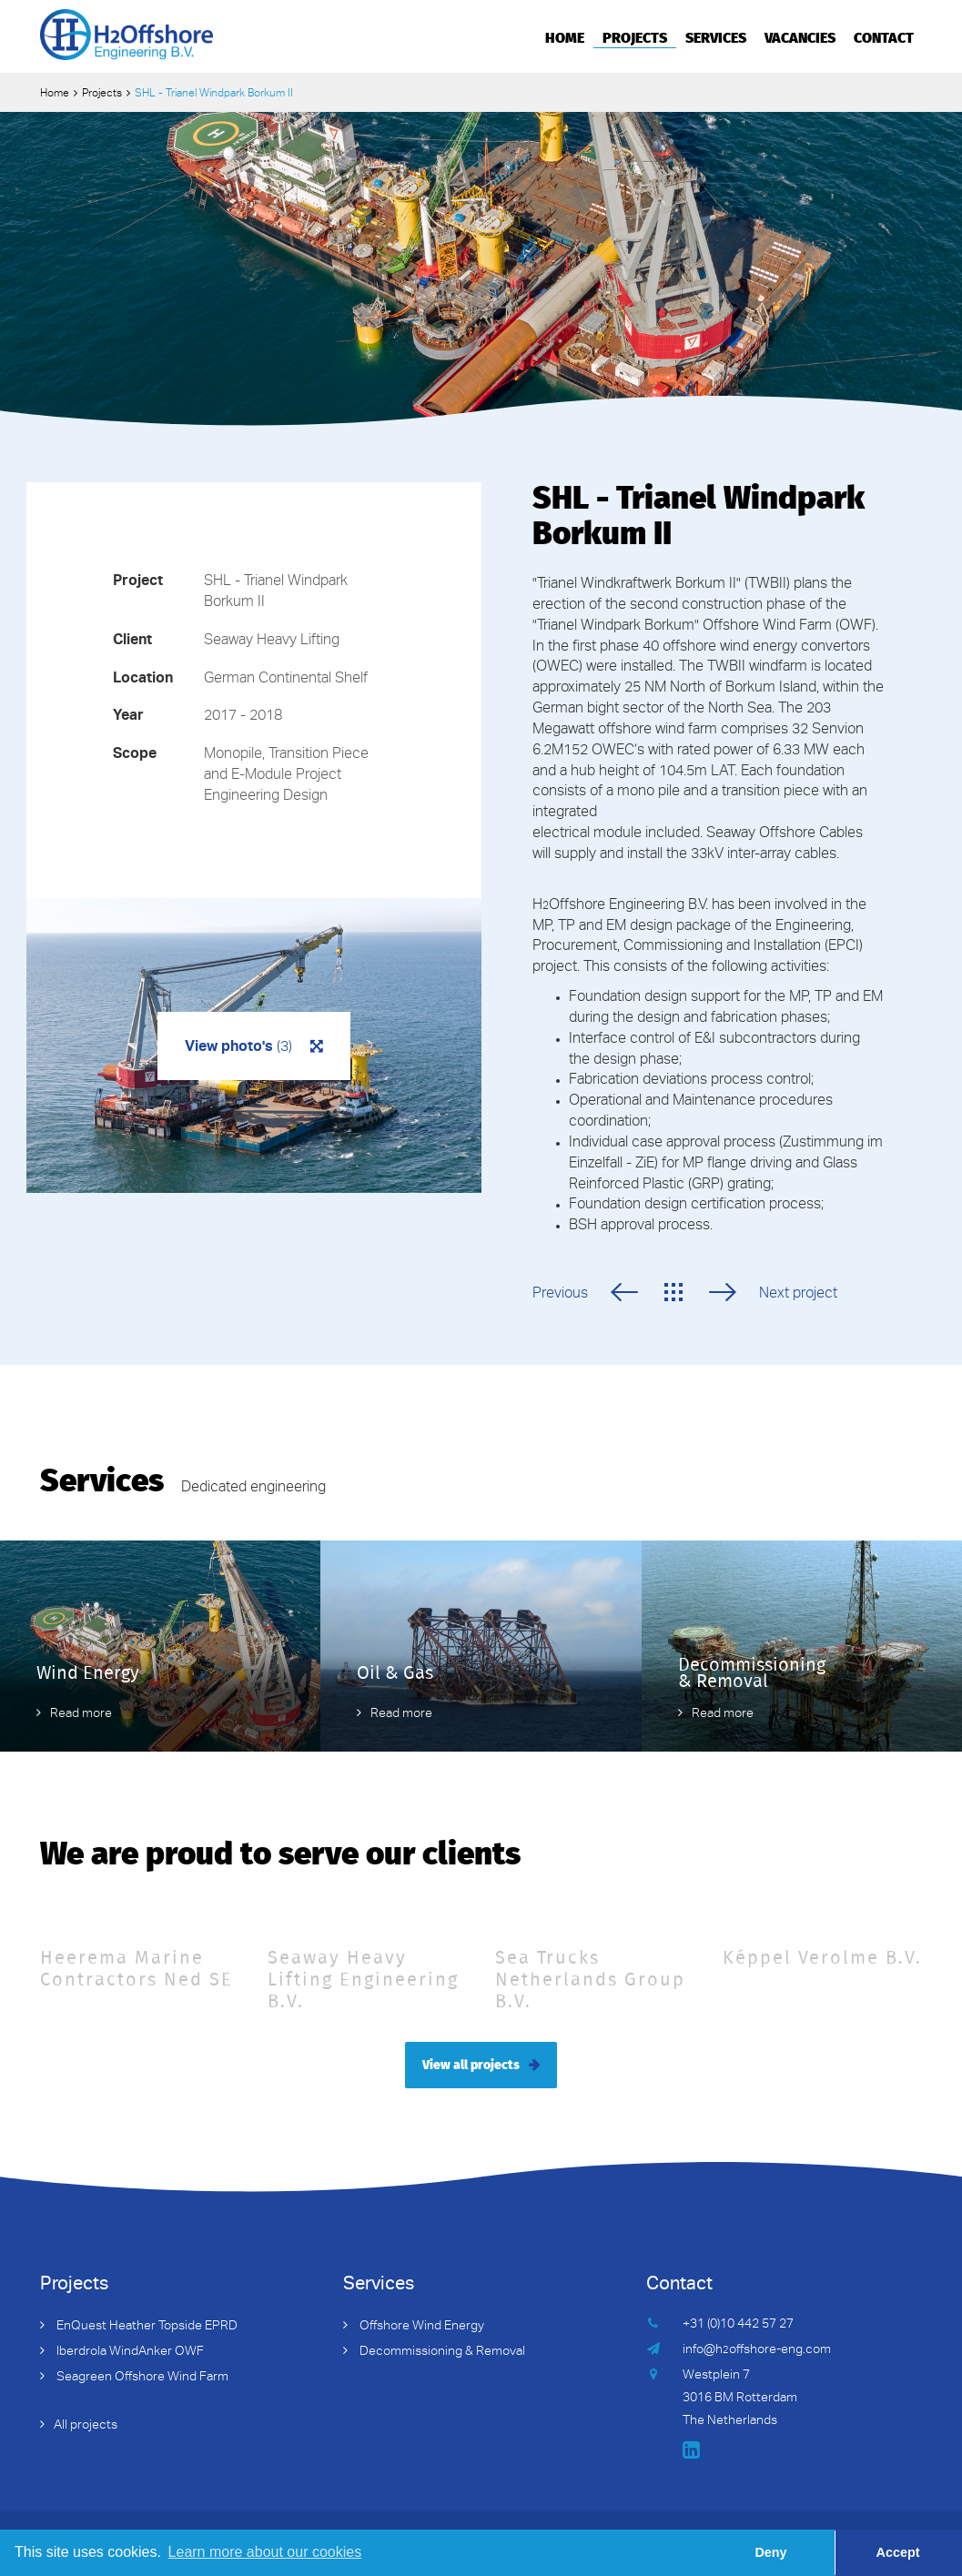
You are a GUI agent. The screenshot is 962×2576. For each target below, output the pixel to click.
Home (564, 36)
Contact (884, 36)
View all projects (471, 2064)
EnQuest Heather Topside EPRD (146, 2326)
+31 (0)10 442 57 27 (738, 2324)
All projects (85, 2425)
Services (715, 36)
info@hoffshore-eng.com (757, 2350)
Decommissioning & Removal (441, 2352)
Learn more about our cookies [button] (265, 2552)
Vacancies (800, 36)
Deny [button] (770, 2552)
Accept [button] (898, 2552)
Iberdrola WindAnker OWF (129, 2352)
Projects (635, 36)
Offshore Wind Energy (420, 2326)
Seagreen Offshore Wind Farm (141, 2377)
